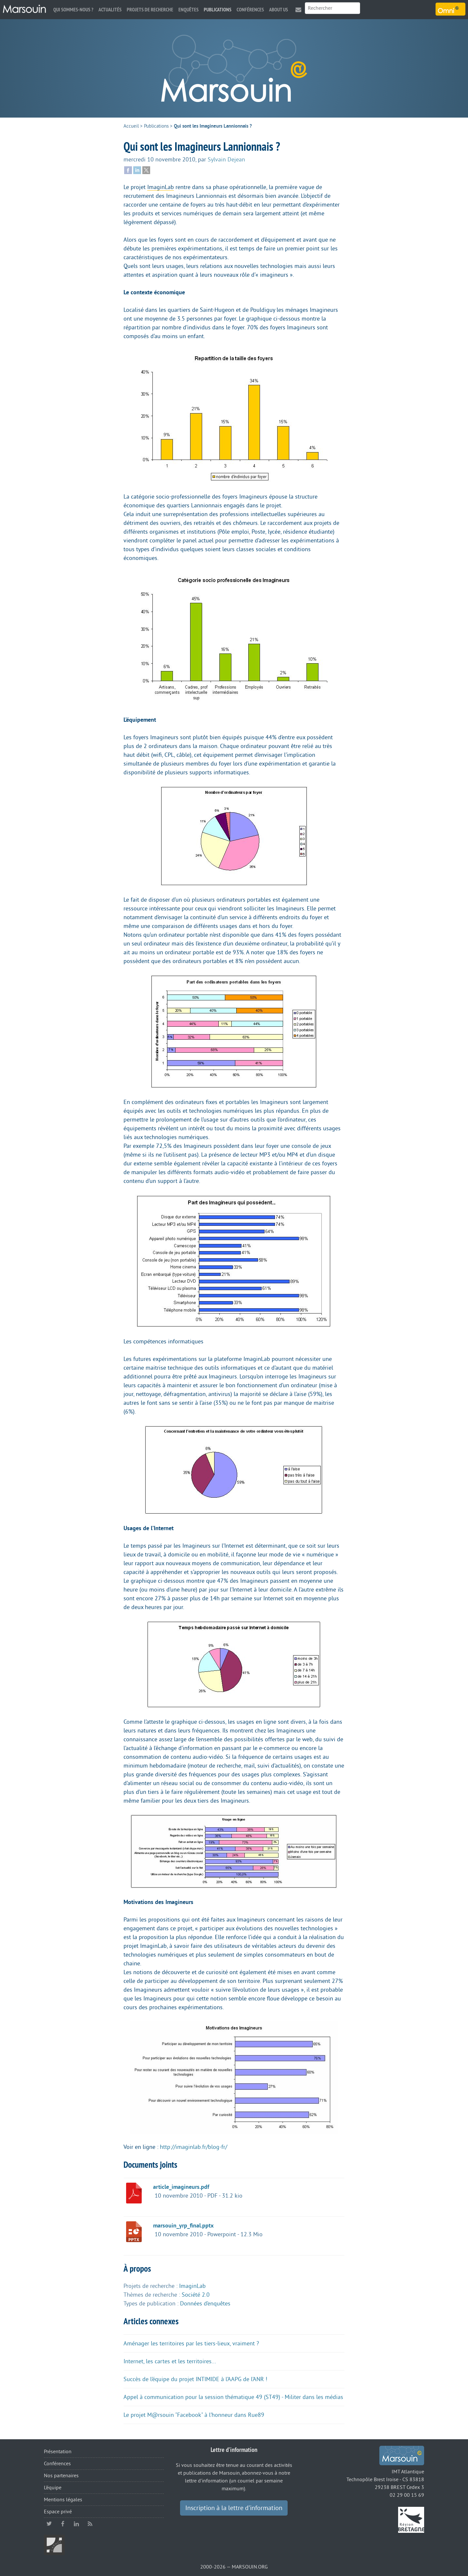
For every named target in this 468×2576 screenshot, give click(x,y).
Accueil (131, 126)
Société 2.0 (196, 2294)
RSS (90, 2524)
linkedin (76, 2524)
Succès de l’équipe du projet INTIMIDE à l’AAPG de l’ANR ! (195, 2379)
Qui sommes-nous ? (73, 9)
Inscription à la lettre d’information (233, 2508)
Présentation (58, 2452)
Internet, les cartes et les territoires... (170, 2361)
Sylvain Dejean (226, 159)
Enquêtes (188, 9)
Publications (217, 9)
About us (278, 9)
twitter (49, 2524)
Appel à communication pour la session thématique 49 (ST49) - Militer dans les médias (233, 2397)
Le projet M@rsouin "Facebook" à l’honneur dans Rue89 (194, 2415)
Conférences (250, 9)
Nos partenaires (61, 2476)
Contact (298, 9)
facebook (63, 2524)
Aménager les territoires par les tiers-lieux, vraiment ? (191, 2343)
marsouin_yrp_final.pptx (183, 2225)
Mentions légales (63, 2500)
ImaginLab (160, 187)
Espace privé (58, 2512)
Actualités (110, 9)
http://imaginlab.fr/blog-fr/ (193, 2147)
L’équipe (52, 2488)
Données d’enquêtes (205, 2303)
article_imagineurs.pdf (181, 2187)
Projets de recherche (150, 9)
